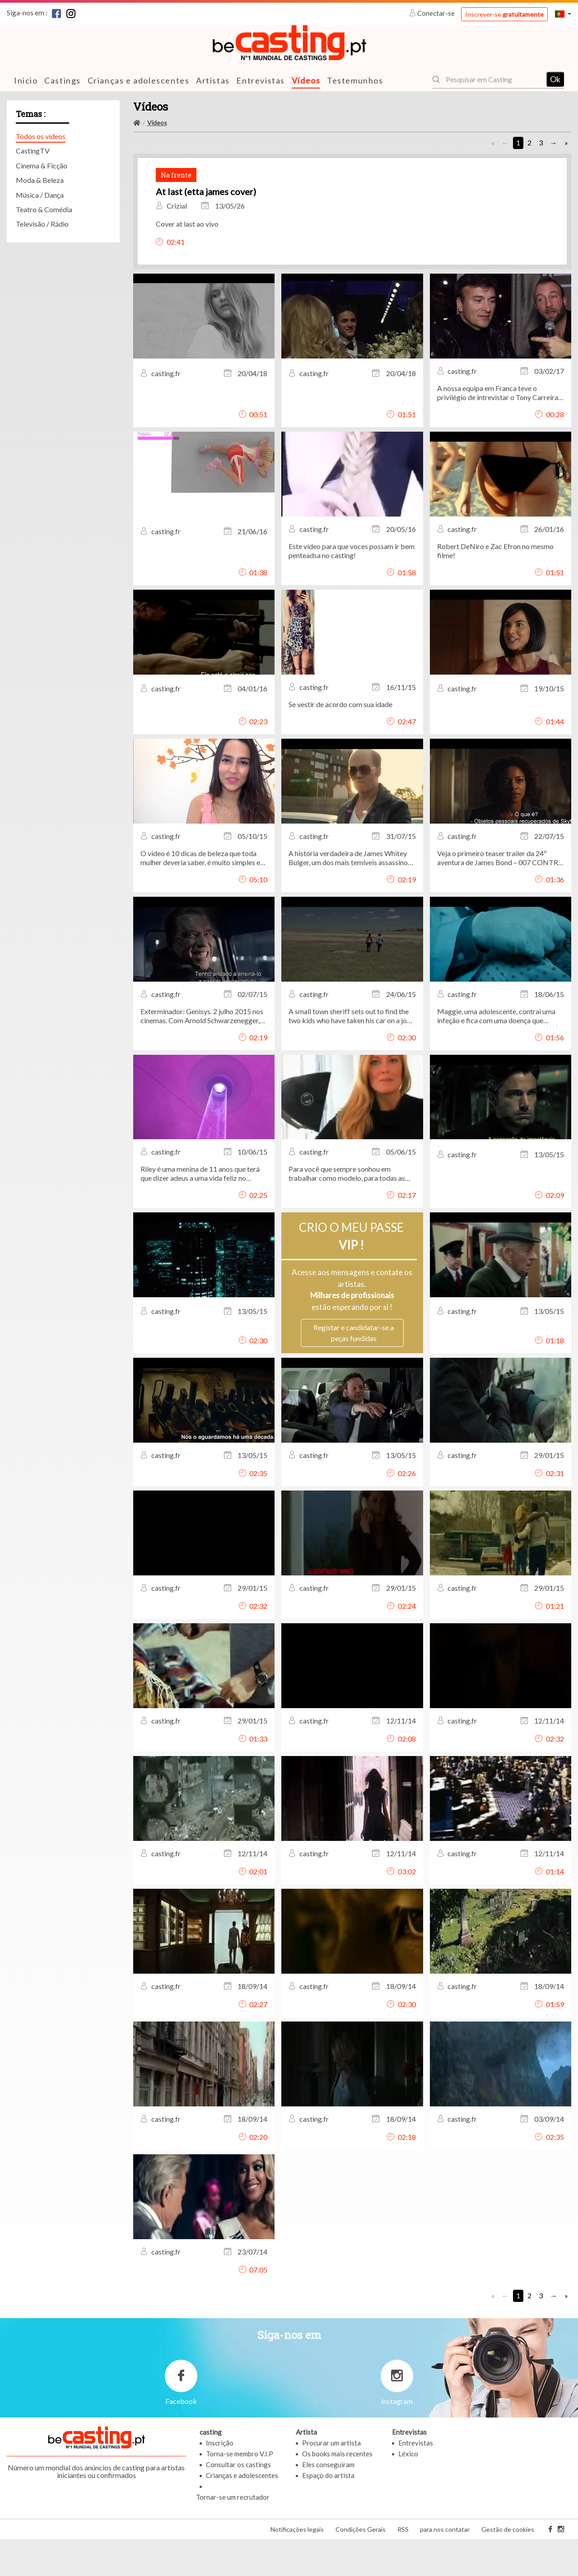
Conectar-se (432, 13)
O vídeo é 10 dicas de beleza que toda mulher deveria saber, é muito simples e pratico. (200, 895)
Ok (555, 79)
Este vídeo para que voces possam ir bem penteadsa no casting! (352, 587)
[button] (563, 13)
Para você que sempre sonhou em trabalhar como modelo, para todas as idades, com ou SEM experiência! (347, 1211)
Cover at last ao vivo (390, 242)
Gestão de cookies (507, 2566)
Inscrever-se (504, 14)
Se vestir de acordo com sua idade (340, 741)
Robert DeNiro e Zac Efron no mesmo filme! (495, 587)
